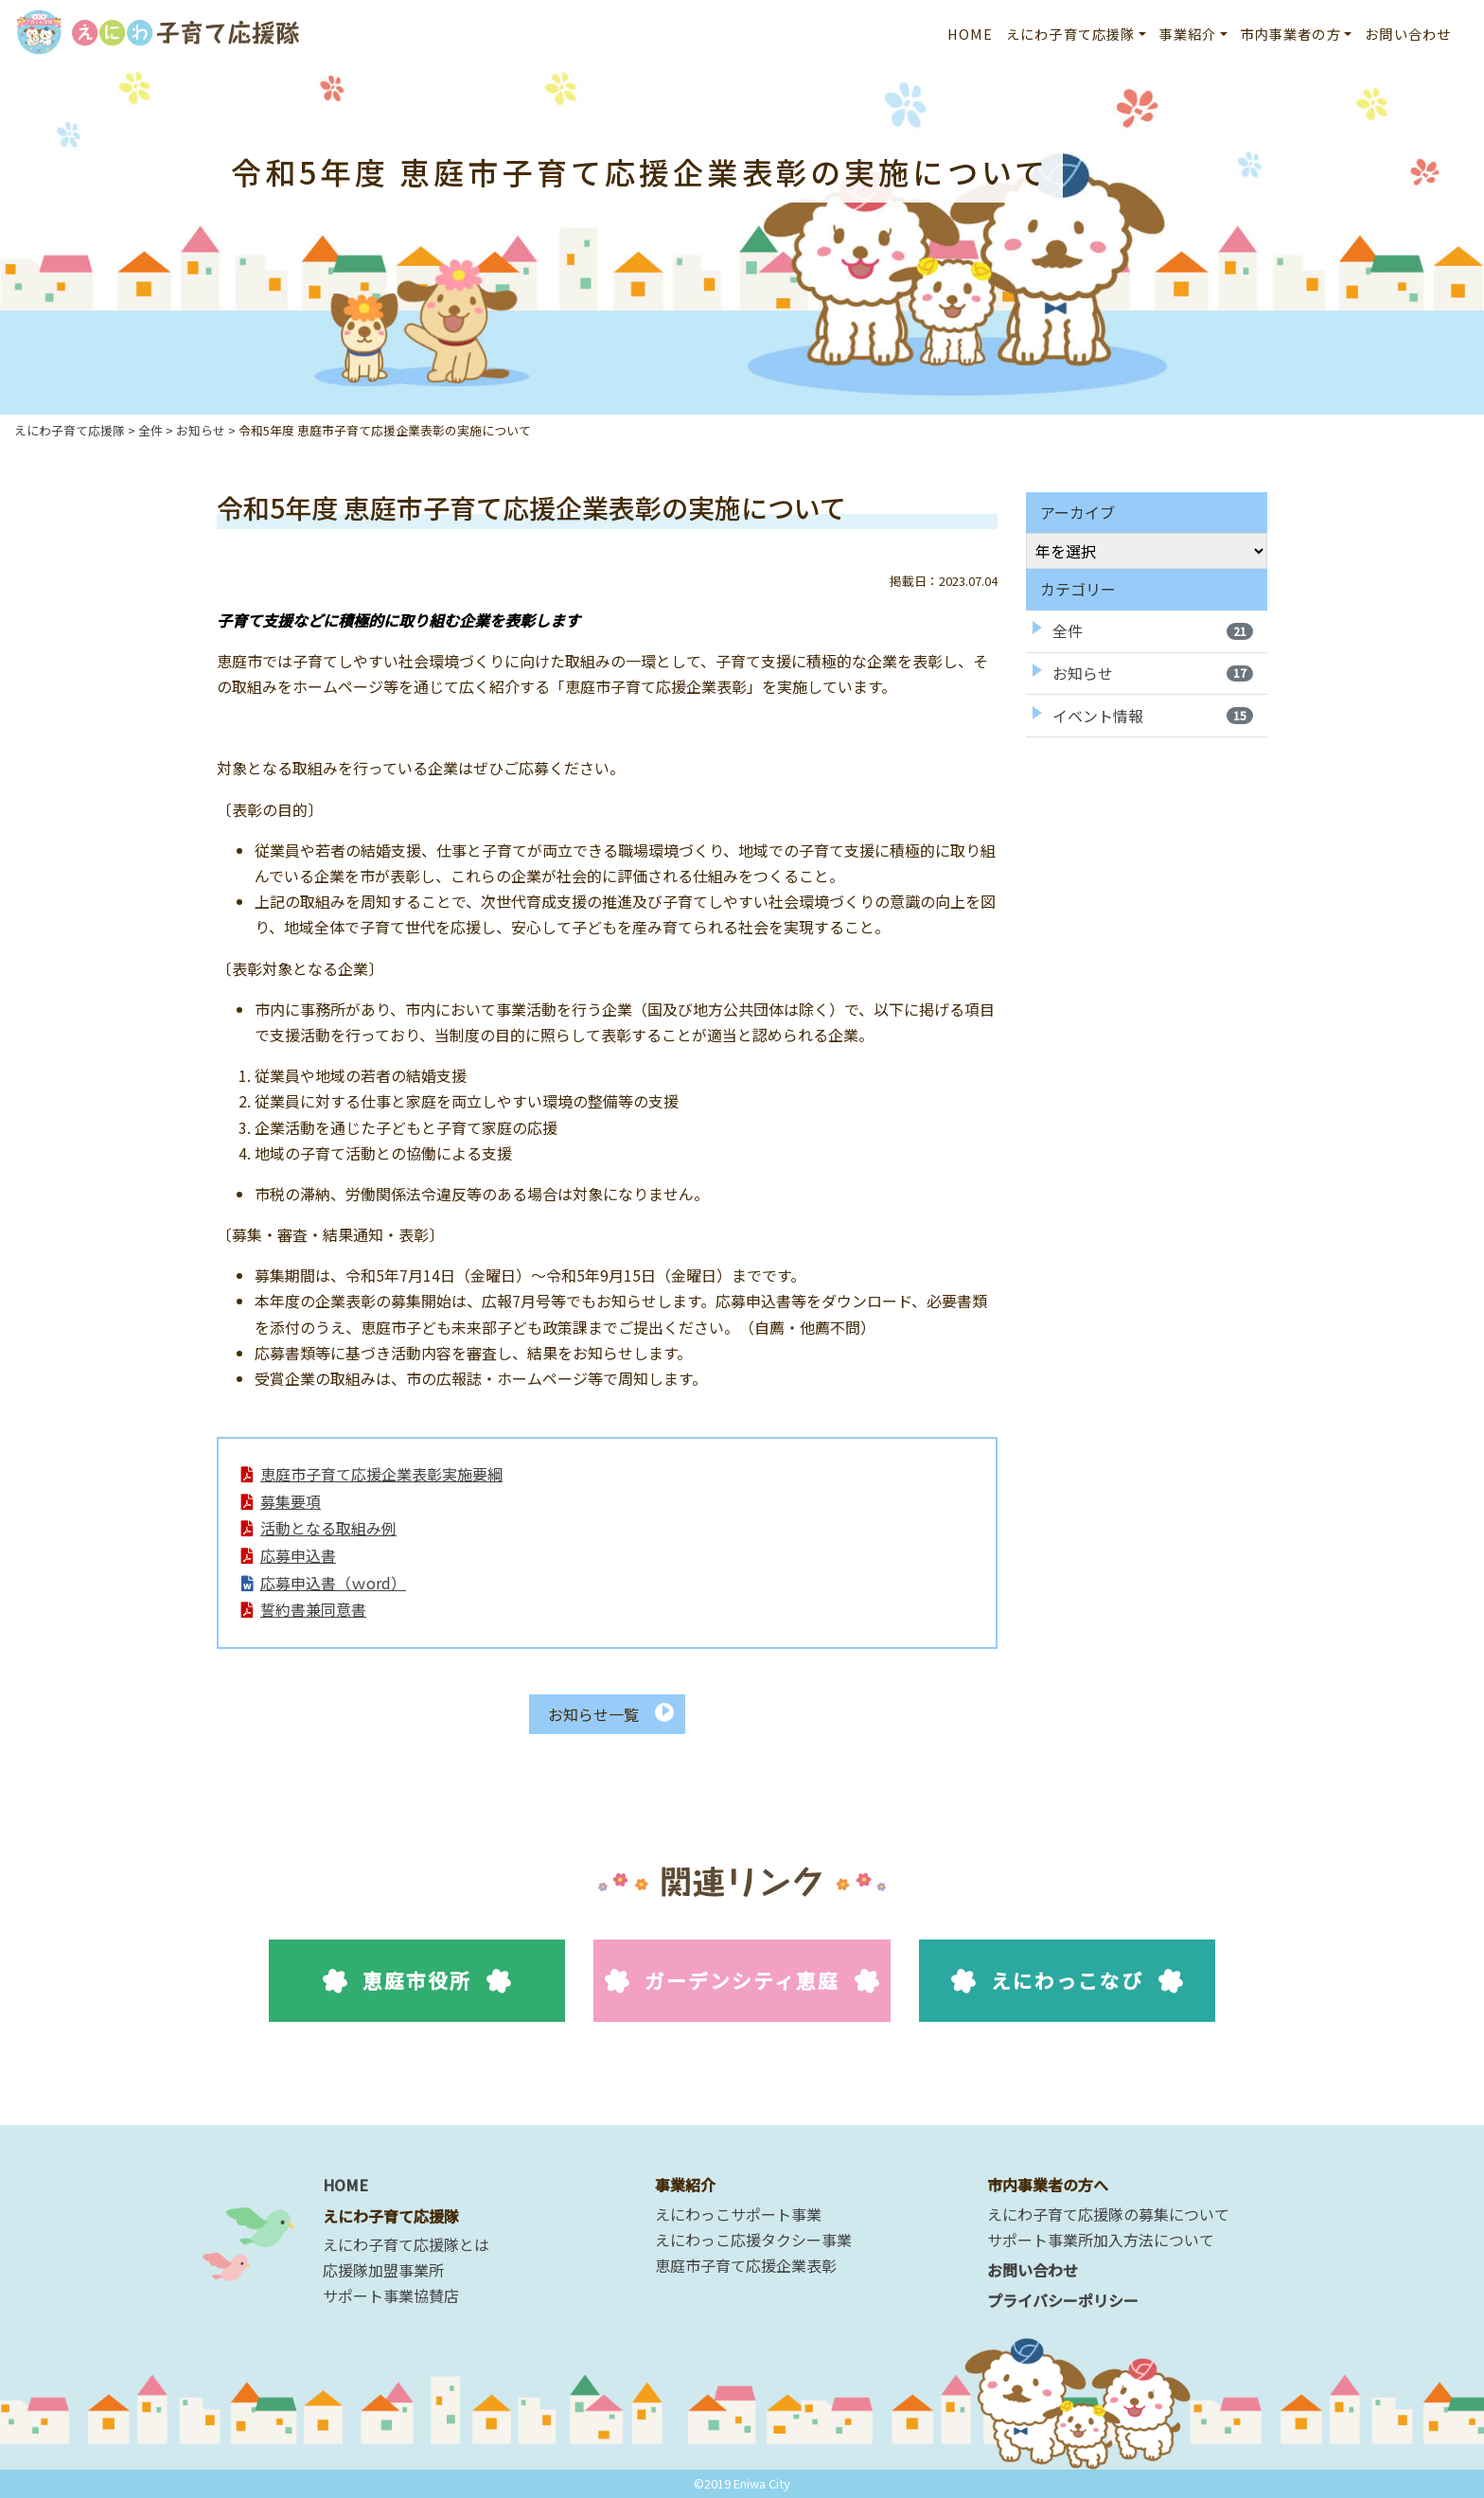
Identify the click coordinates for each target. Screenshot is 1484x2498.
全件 (1152, 630)
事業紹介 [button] (1188, 34)
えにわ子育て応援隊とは (406, 2244)
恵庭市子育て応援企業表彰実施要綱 (382, 1476)
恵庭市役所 (417, 2004)
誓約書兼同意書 (314, 1631)
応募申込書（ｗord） (334, 1600)
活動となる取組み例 (329, 1539)
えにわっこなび (1067, 2004)
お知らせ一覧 (593, 1737)
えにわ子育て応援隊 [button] (1070, 34)
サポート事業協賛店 (391, 2295)
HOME (970, 34)
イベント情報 (1152, 715)
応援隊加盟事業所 (383, 2270)
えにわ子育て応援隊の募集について (1108, 2214)
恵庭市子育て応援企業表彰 (746, 2265)
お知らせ (1152, 673)
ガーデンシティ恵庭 (742, 2004)
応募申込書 (299, 1569)
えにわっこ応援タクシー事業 (753, 2239)
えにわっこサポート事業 (738, 2214)
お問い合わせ (1408, 34)
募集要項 (291, 1508)
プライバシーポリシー (1063, 2300)
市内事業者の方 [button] (1291, 34)
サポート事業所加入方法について (1100, 2239)
